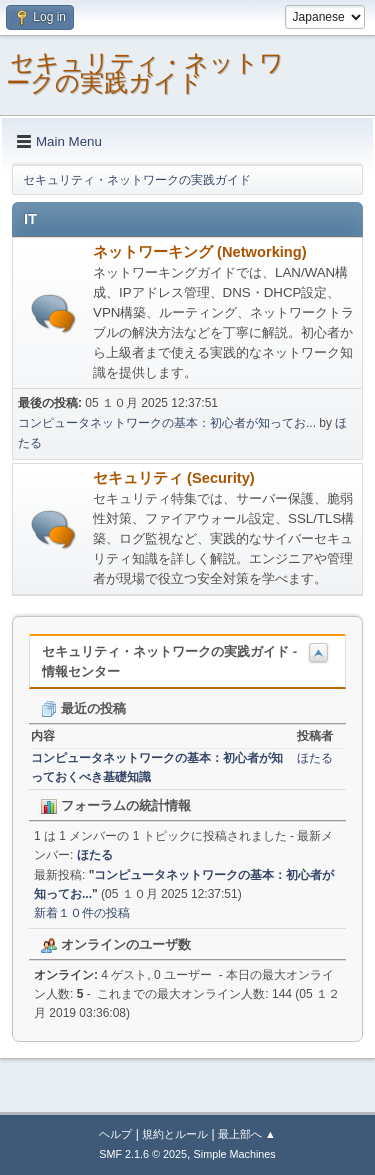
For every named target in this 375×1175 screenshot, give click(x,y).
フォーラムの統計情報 (116, 805)
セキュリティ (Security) (174, 478)
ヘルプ (115, 1134)
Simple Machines (235, 1154)
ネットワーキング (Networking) (200, 252)
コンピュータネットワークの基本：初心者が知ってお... (167, 423)
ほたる (315, 758)
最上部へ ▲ (247, 1134)
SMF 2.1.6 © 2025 (143, 1154)
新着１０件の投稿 (82, 913)
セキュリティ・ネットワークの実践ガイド (145, 72)
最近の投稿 (83, 708)
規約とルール (175, 1134)
